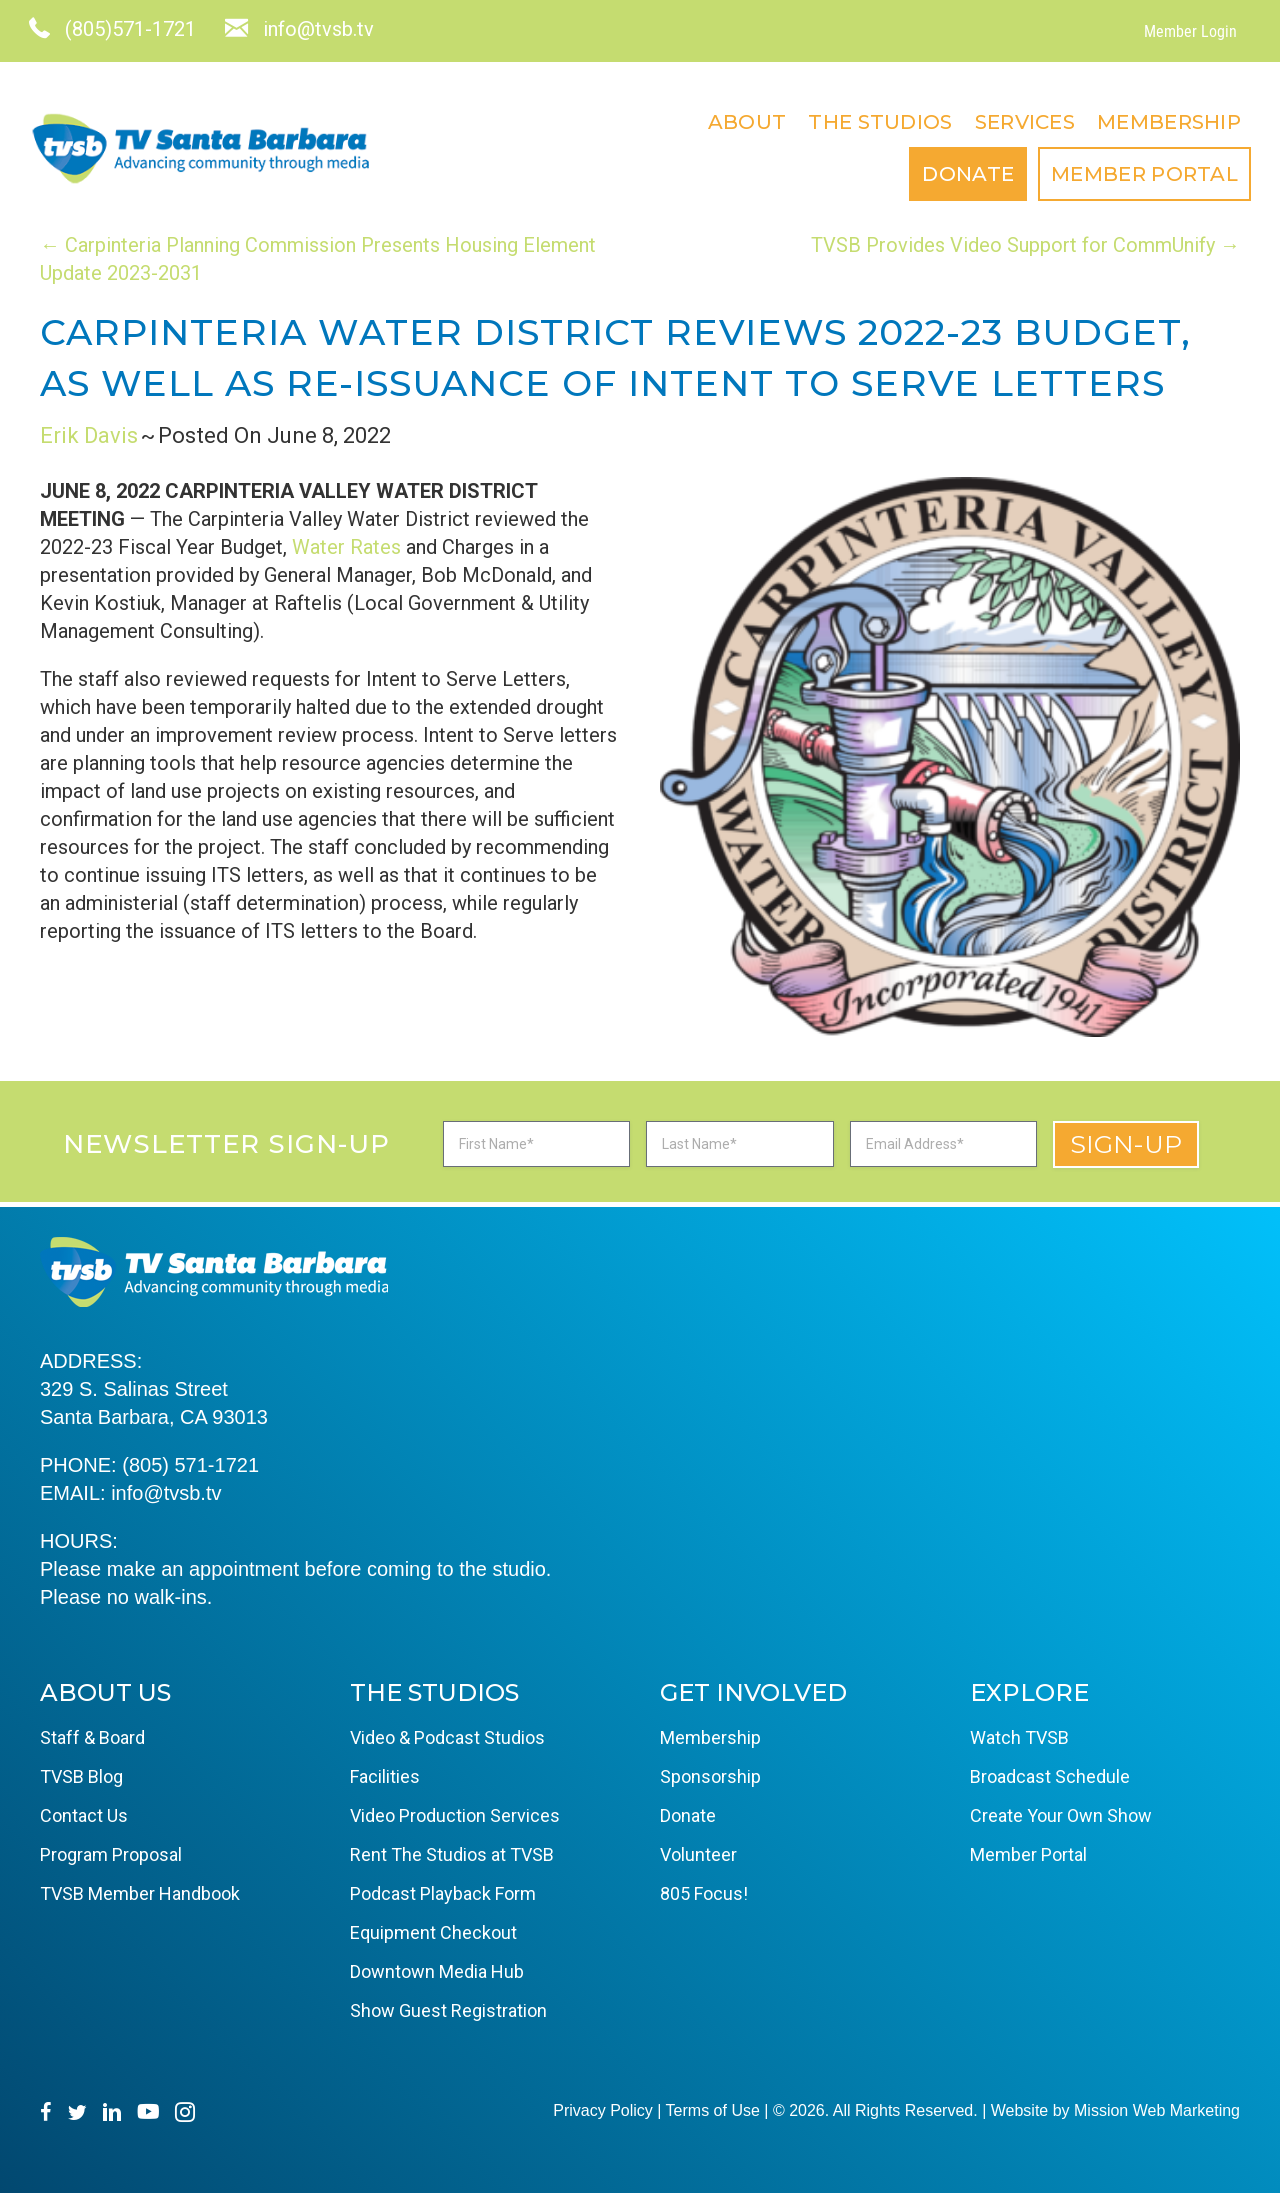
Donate (957, 174)
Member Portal (1133, 174)
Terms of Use (713, 2110)
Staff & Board (92, 1737)
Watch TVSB (1019, 1737)
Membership (1158, 122)
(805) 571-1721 (190, 1465)
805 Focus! (704, 1893)
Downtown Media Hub (437, 1971)
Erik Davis (89, 435)
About (736, 122)
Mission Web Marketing (1157, 2110)
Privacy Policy (603, 2110)
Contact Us (84, 1815)
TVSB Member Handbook (140, 1893)
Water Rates (346, 547)
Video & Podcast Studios (447, 1737)
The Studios (869, 122)
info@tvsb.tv (166, 1493)
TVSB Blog (81, 1776)
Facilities (385, 1776)
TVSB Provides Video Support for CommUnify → (1025, 245)
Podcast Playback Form (443, 1893)
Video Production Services (455, 1815)
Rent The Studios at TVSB (452, 1854)
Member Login (1179, 31)
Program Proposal (111, 1854)
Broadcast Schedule (1050, 1776)
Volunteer (698, 1854)
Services (1014, 122)
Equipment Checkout (433, 1932)
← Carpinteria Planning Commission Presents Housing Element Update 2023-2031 (318, 259)
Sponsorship (710, 1776)
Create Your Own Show (1061, 1815)
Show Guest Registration (448, 2010)
